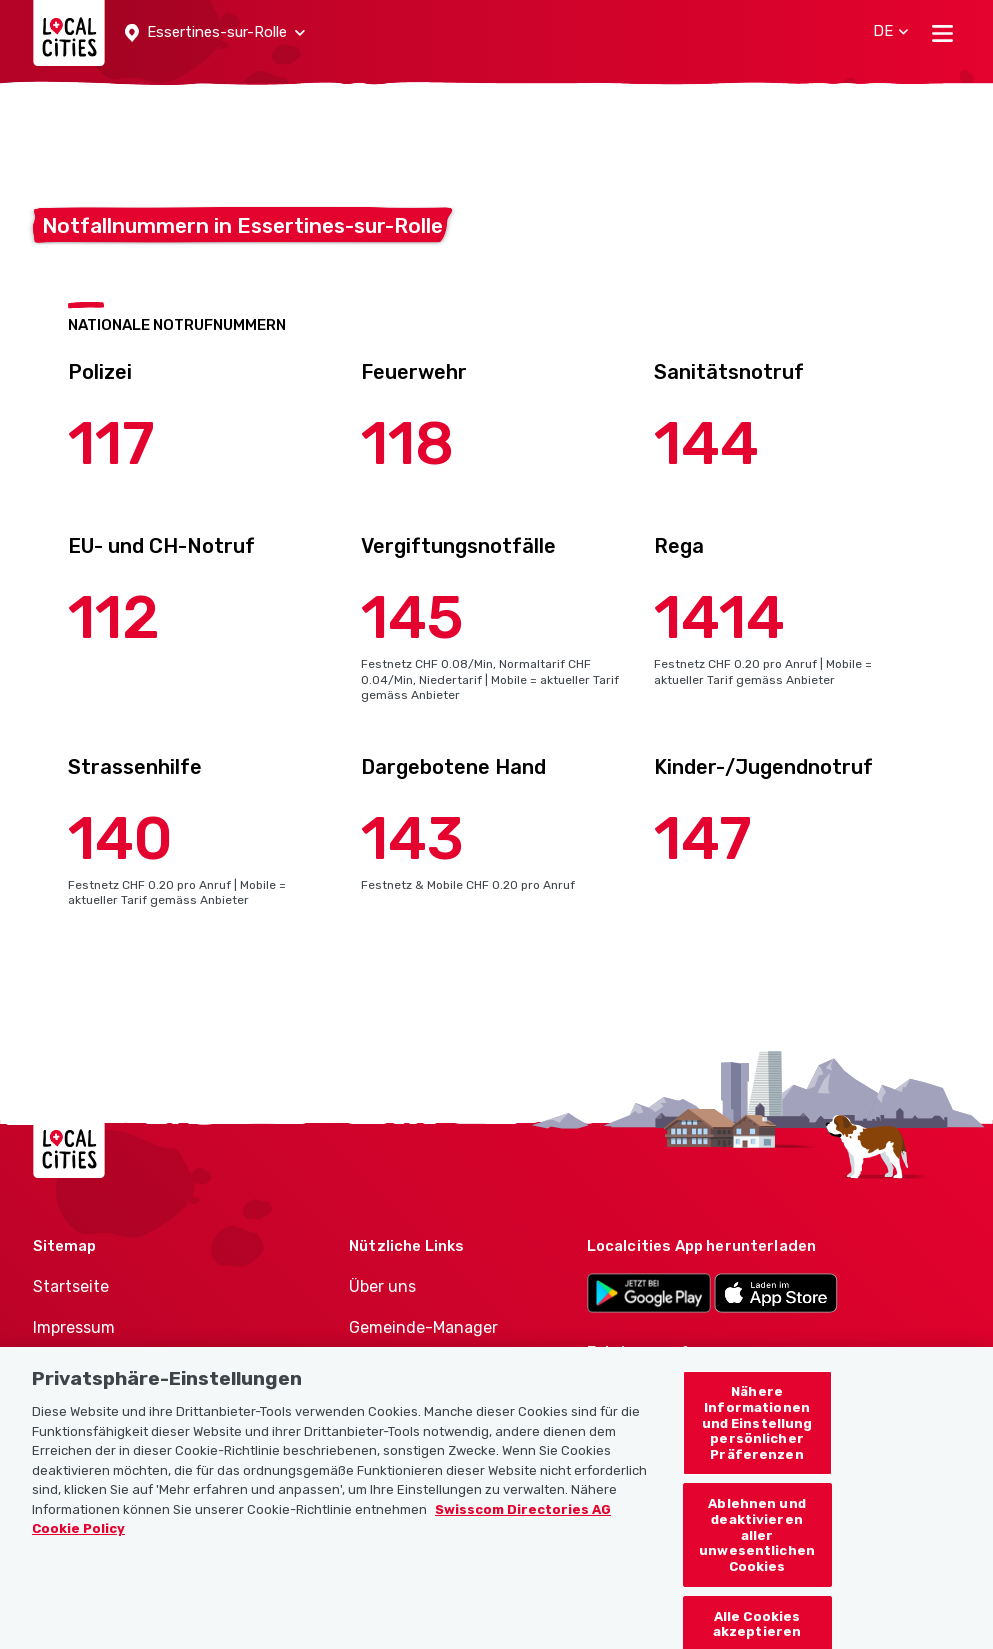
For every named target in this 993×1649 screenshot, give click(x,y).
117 (111, 443)
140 (120, 838)
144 (706, 443)
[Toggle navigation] (942, 33)
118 (407, 443)
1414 (719, 617)
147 (703, 838)
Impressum (74, 1327)
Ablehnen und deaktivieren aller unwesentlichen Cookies (757, 1554)
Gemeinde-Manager (423, 1327)
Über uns (382, 1286)
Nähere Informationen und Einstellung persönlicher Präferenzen (757, 1442)
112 (114, 617)
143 (412, 838)
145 (412, 617)
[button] (215, 33)
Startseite (71, 1286)
